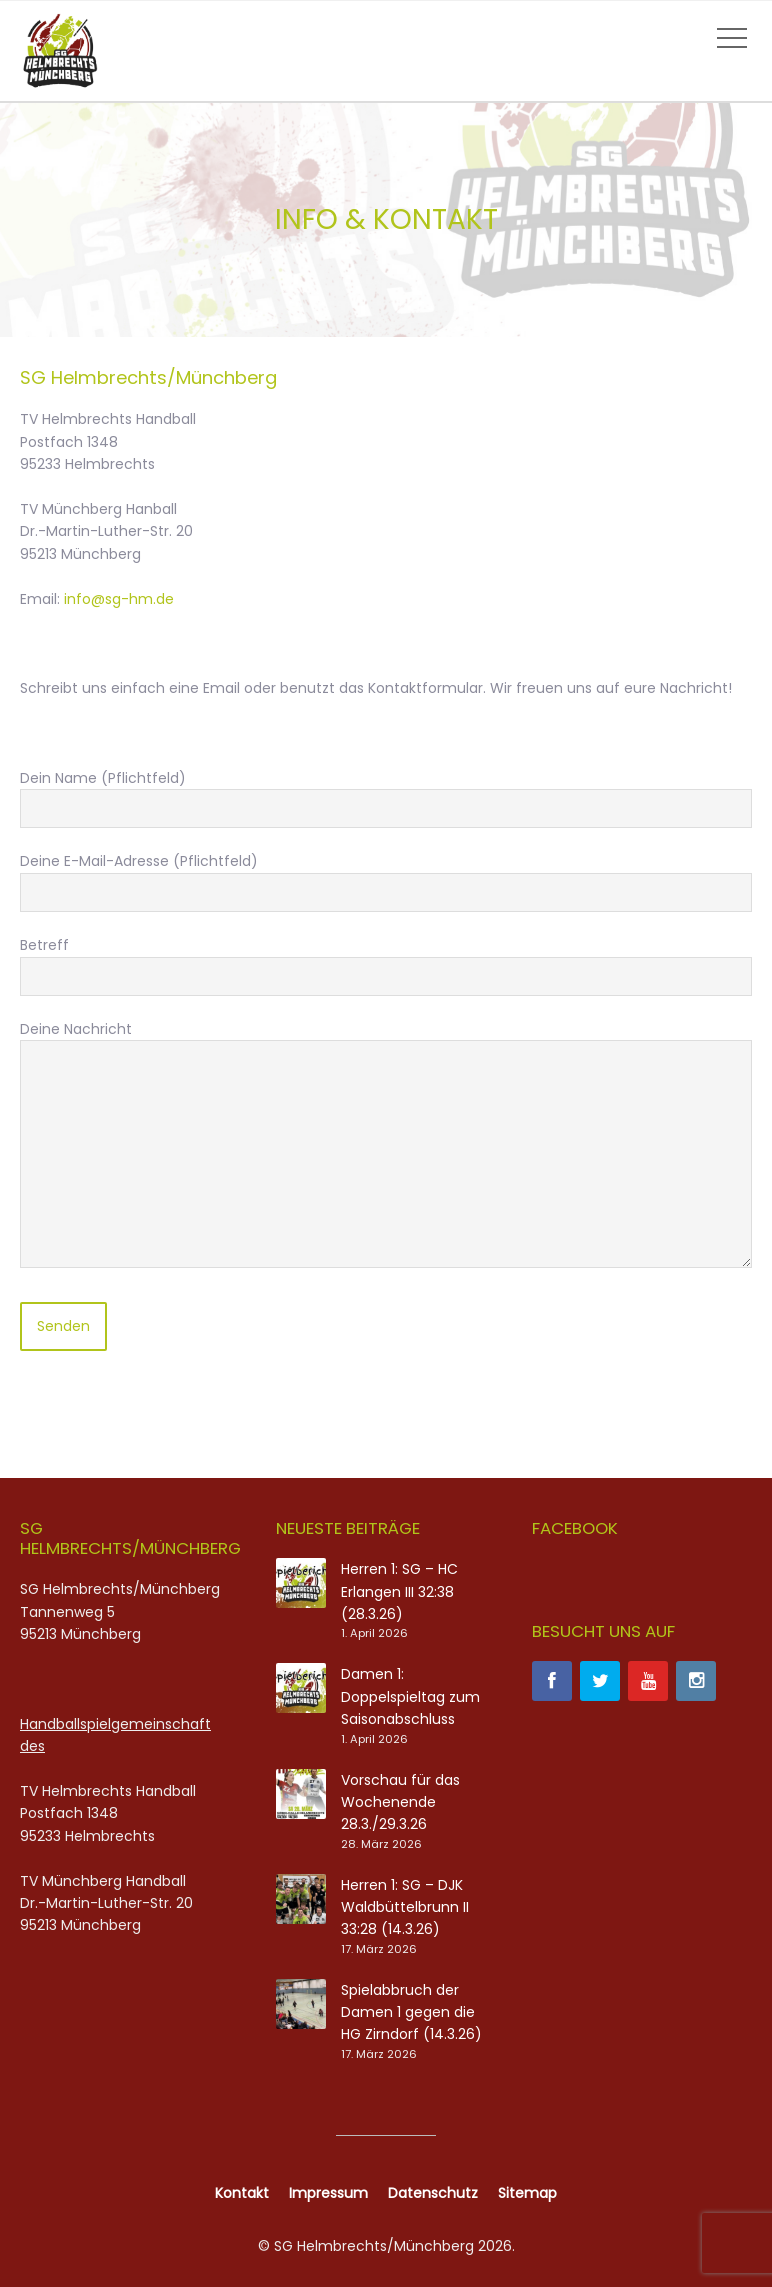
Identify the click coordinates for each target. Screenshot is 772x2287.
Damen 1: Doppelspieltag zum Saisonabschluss (410, 1696)
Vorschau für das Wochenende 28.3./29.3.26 (400, 1802)
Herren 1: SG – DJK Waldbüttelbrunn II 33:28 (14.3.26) (405, 1907)
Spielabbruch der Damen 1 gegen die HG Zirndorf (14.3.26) (411, 2012)
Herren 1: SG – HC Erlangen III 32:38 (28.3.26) (399, 1591)
